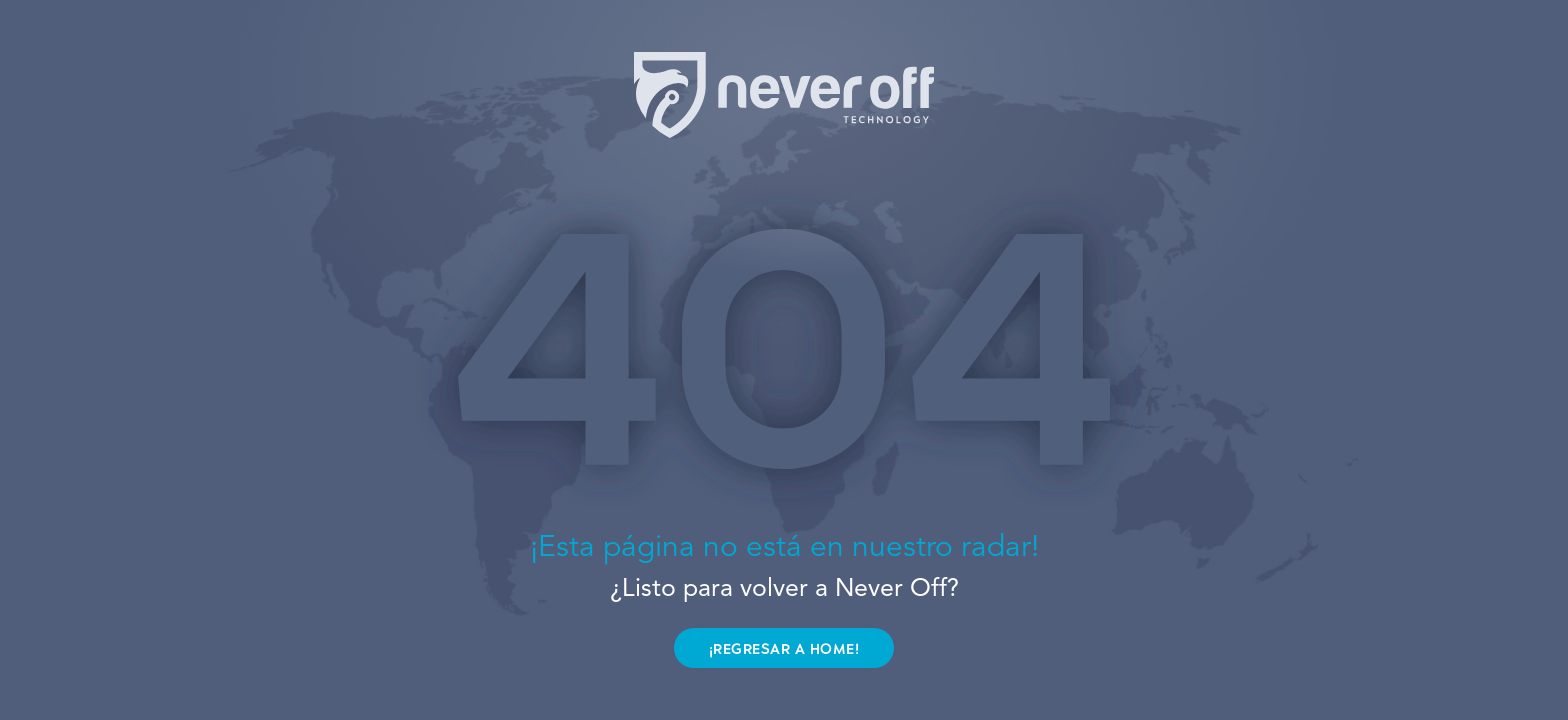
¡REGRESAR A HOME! (784, 649)
